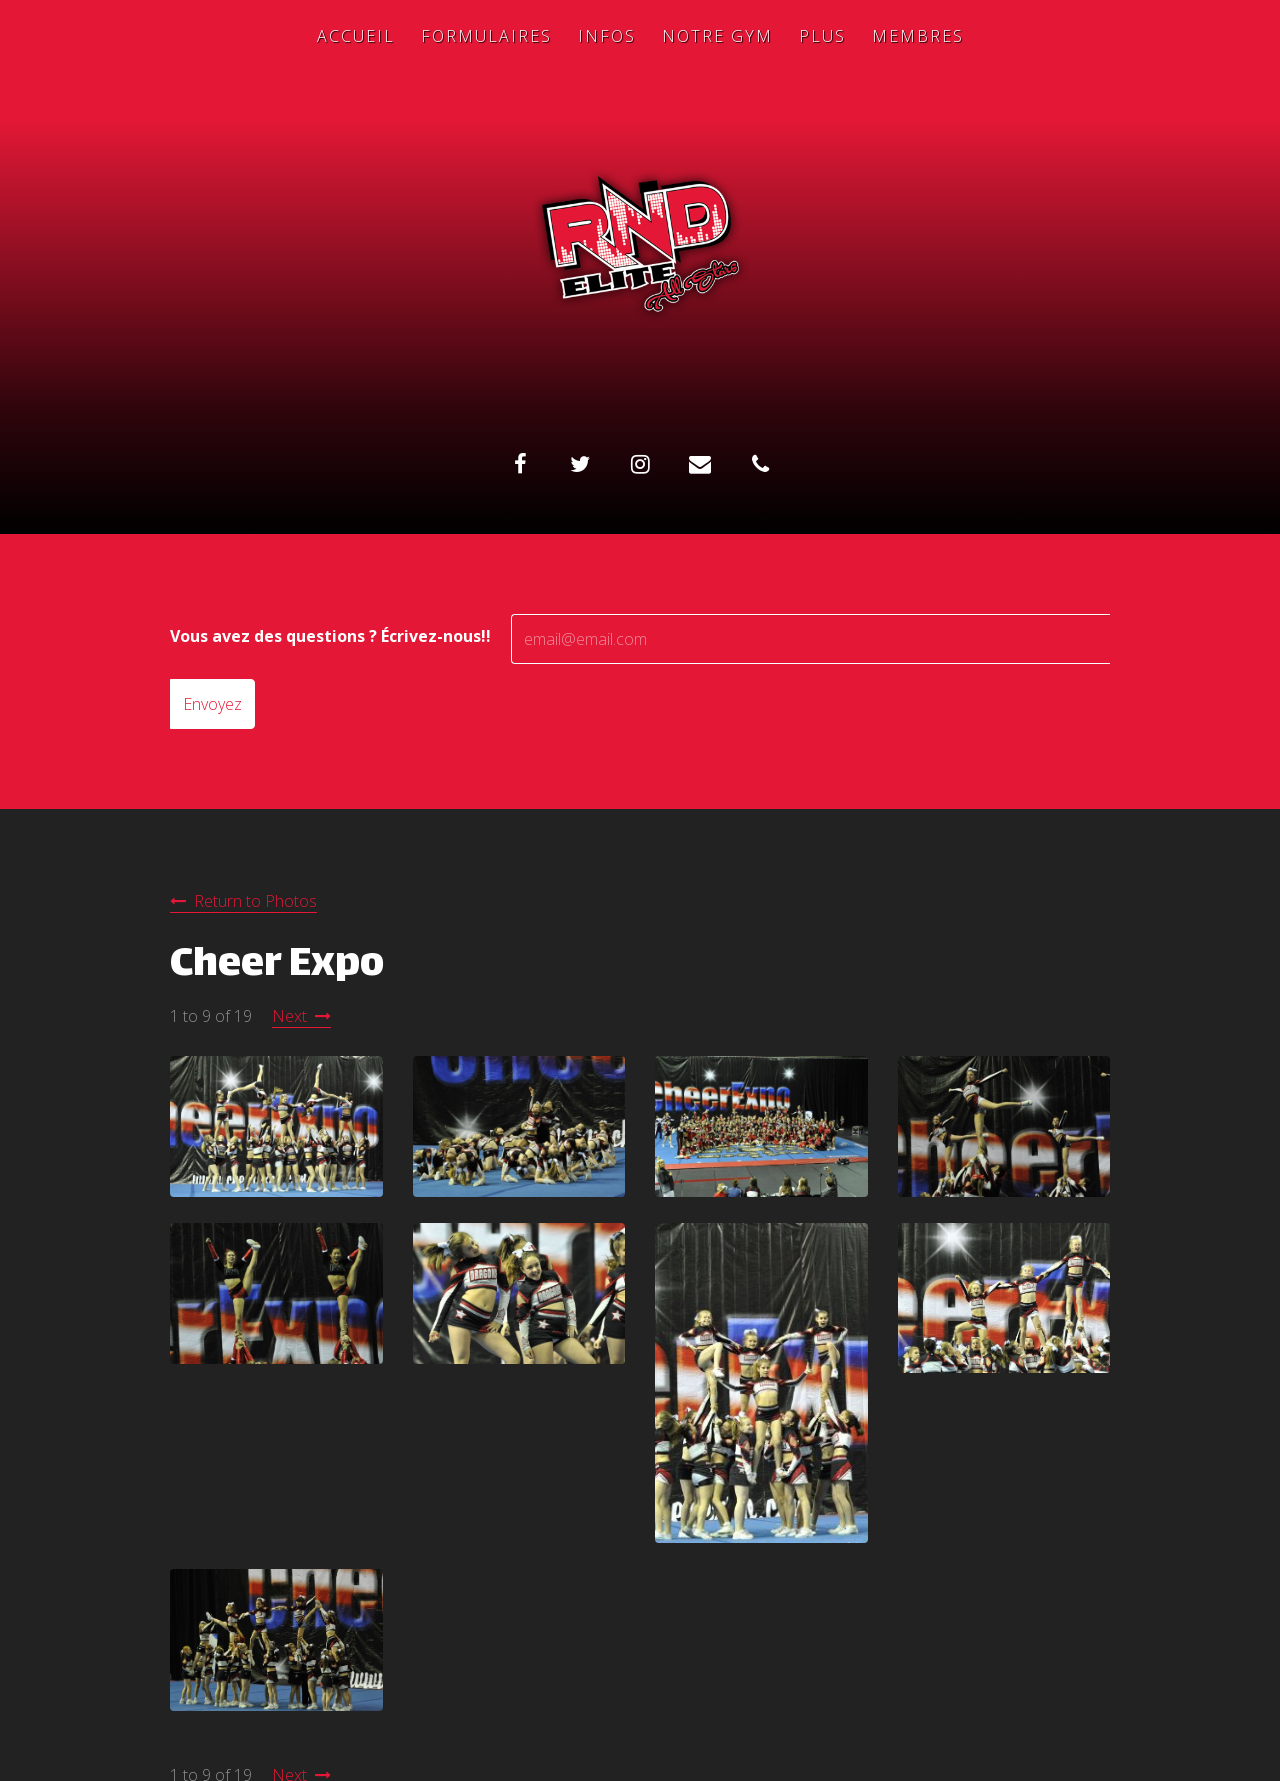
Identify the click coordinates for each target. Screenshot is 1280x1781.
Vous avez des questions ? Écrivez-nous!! (330, 636)
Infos (607, 36)
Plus (822, 36)
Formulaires (486, 36)
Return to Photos (255, 901)
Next (289, 1016)
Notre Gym (717, 36)
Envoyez (212, 704)
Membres (918, 36)
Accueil (356, 36)
